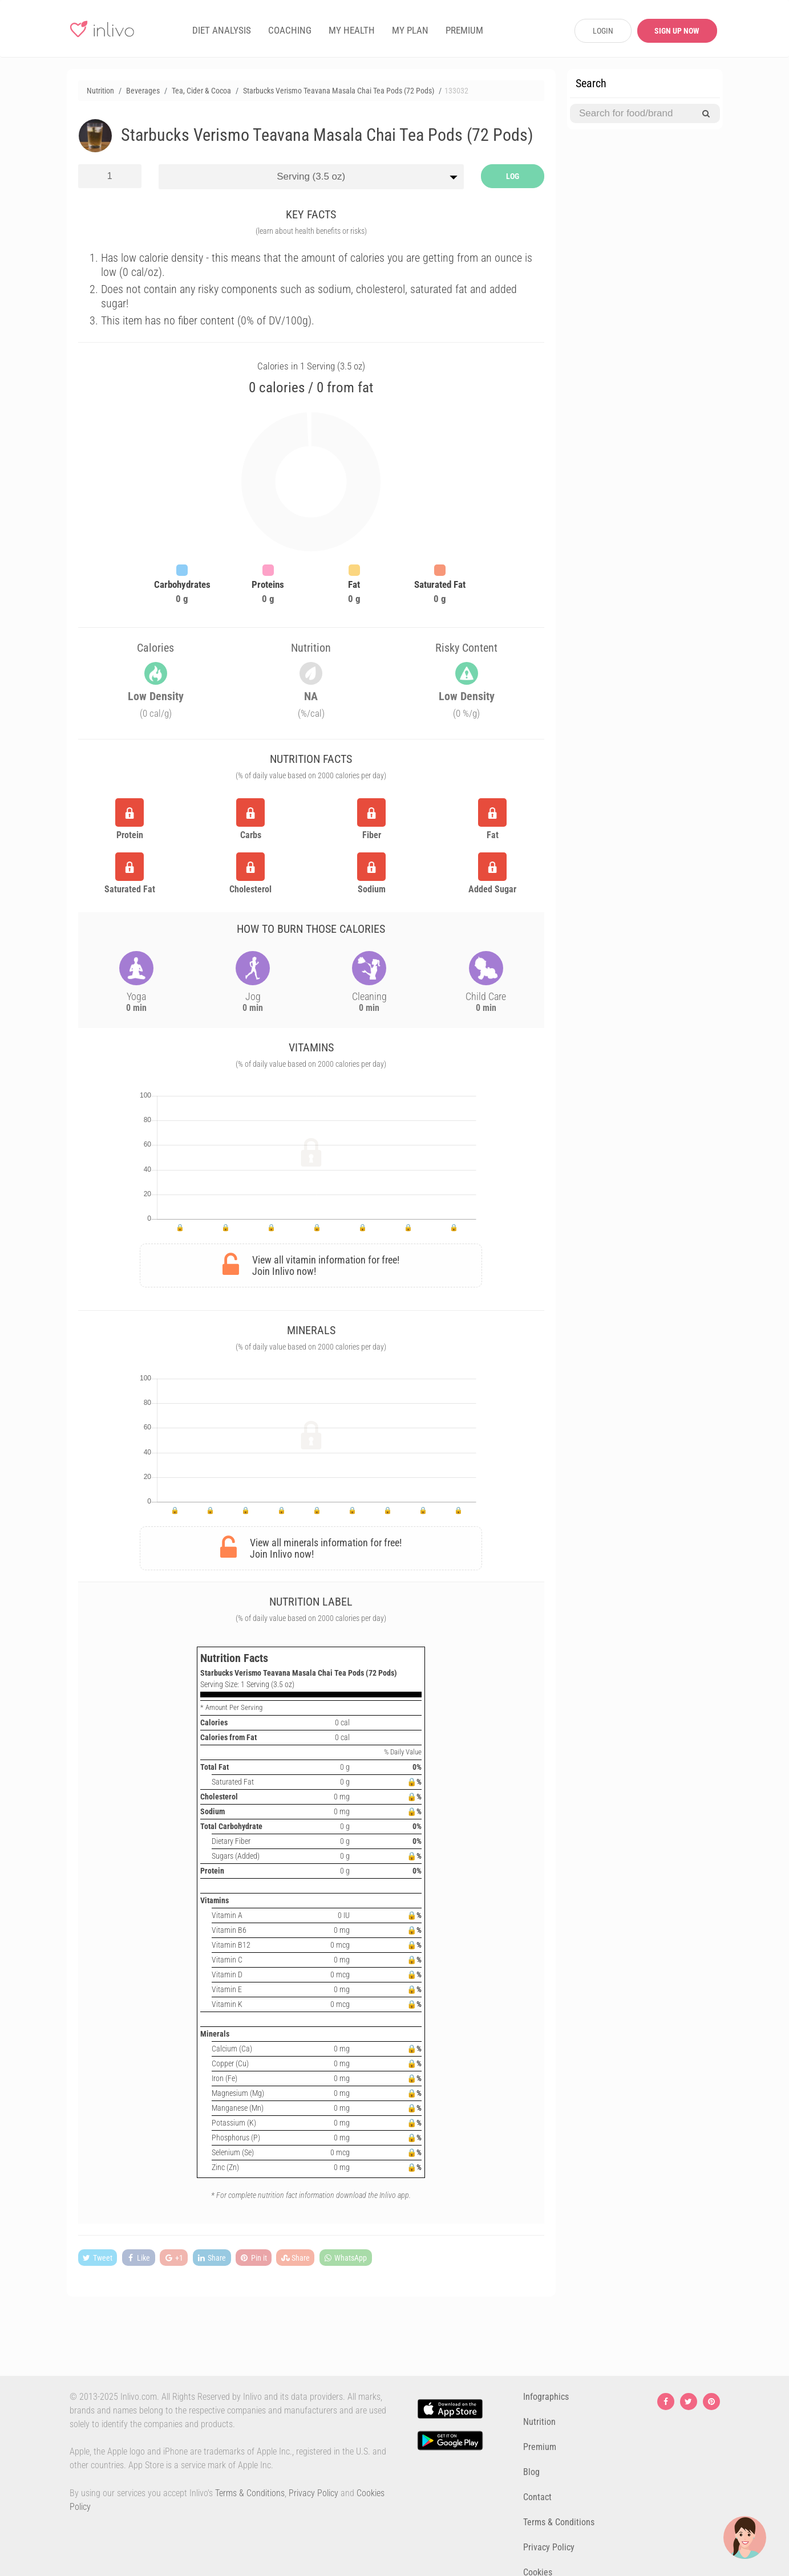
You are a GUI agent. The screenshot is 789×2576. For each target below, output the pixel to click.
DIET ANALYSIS (221, 30)
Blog (531, 2472)
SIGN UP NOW (676, 30)
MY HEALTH (352, 30)
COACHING (289, 30)
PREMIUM (464, 30)
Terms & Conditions (250, 2493)
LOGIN (603, 30)
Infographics (546, 2396)
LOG (512, 176)
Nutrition (539, 2421)
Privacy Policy (313, 2493)
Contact (537, 2497)
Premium (539, 2446)
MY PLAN (410, 30)
